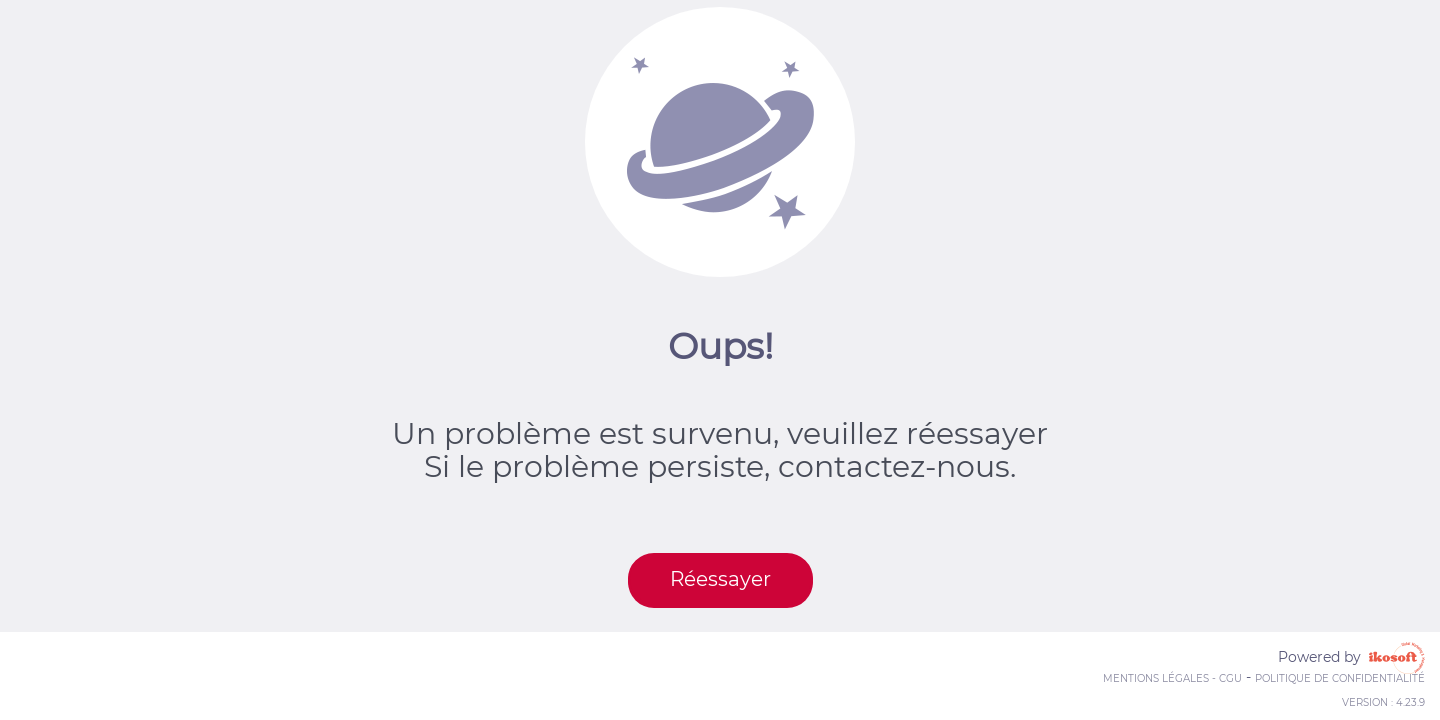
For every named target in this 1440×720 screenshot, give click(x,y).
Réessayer (720, 579)
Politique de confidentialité (1340, 678)
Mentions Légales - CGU (1172, 678)
